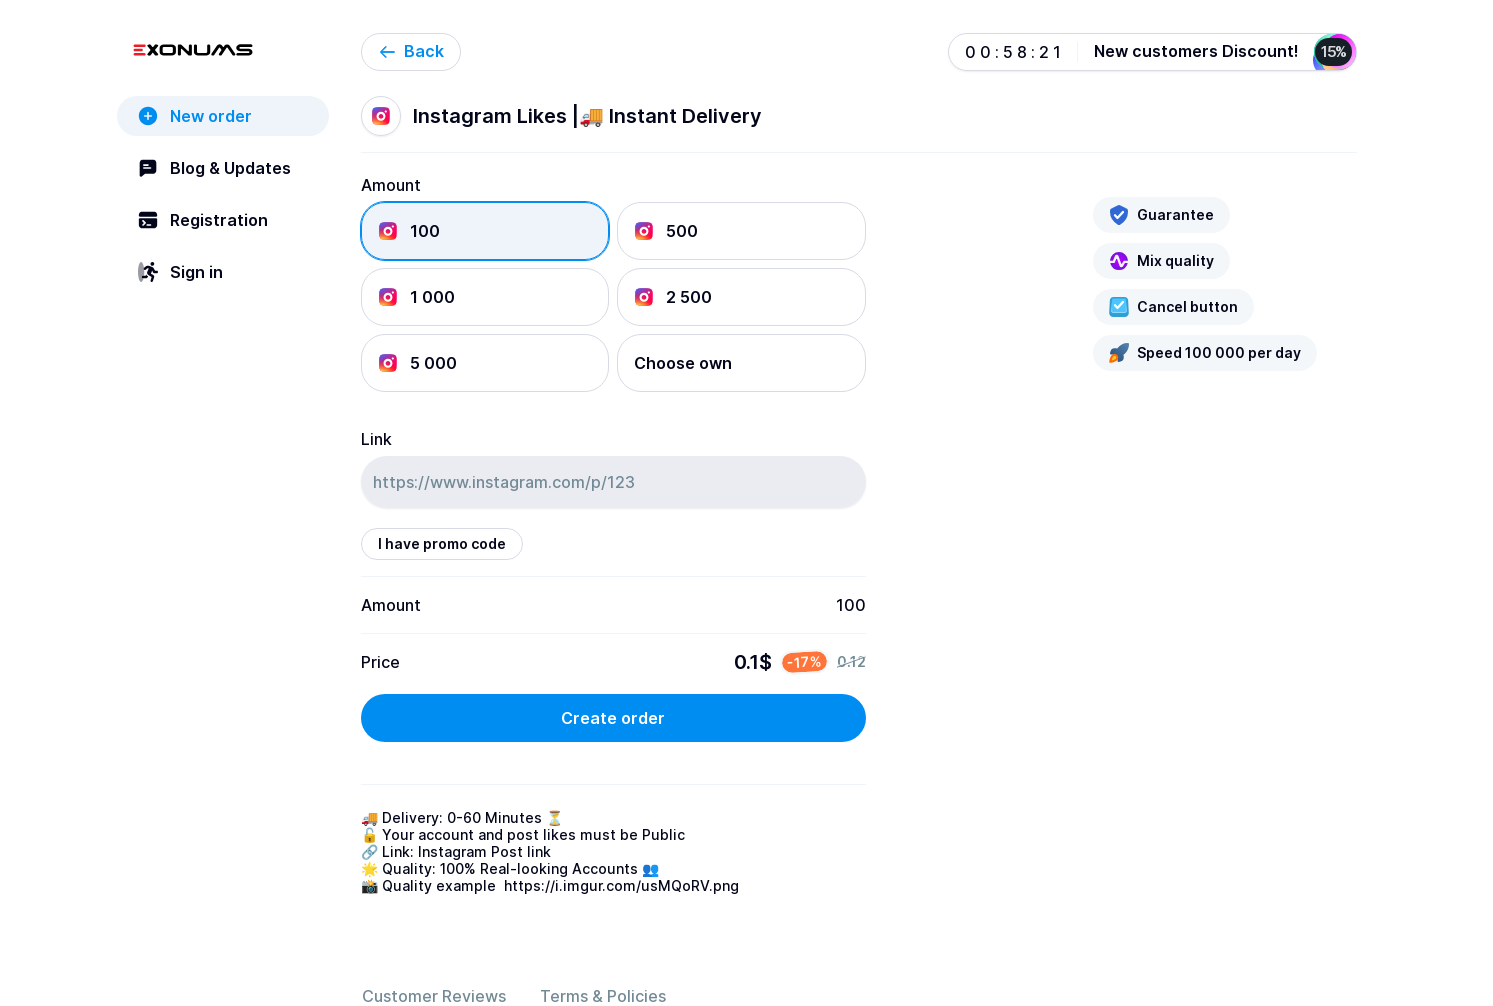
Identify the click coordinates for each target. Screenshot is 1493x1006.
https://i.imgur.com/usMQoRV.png (621, 885)
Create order (613, 718)
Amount (391, 185)
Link (376, 439)
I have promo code (442, 543)
